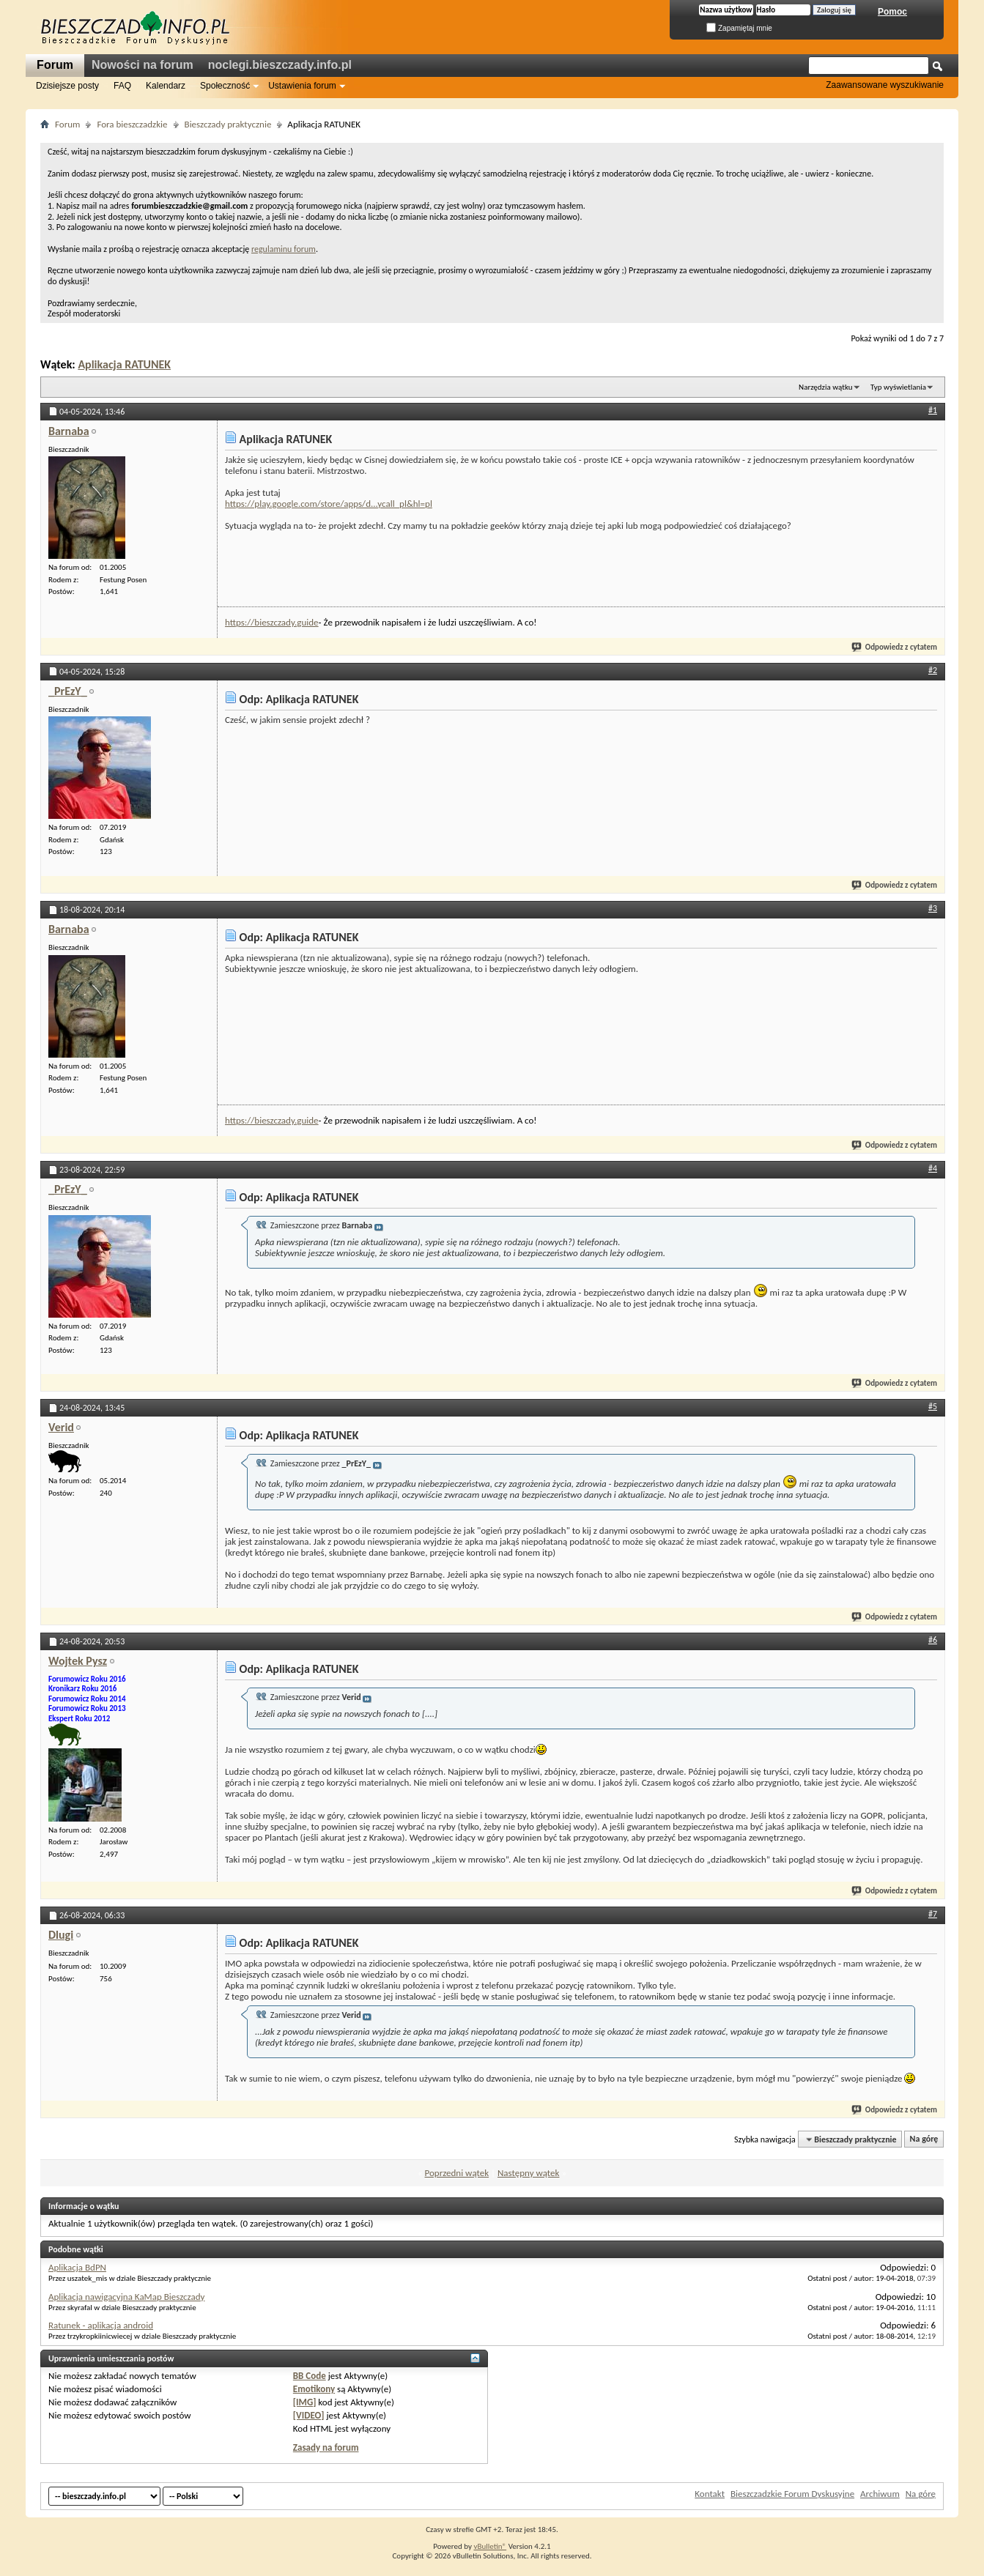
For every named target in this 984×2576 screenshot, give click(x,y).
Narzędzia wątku (826, 387)
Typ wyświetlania (898, 387)
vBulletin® (489, 2546)
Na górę (924, 2139)
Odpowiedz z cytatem (895, 647)
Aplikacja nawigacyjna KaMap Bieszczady (126, 2296)
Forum (55, 65)
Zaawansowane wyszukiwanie (885, 85)
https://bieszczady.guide (272, 622)
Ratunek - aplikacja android (100, 2325)
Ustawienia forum (302, 86)
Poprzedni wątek (457, 2172)
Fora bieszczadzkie (132, 124)
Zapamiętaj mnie (739, 28)
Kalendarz (165, 86)
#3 (932, 908)
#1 (932, 410)
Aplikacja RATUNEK (124, 364)
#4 (932, 1168)
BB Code (309, 2375)
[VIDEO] (309, 2415)
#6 (932, 1640)
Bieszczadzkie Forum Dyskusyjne (792, 2493)
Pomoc (892, 12)
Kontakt (710, 2493)
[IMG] (305, 2402)
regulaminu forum (283, 249)
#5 (932, 1406)
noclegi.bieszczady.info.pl (280, 65)
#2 (932, 670)
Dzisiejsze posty (67, 86)
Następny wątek (528, 2172)
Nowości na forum (142, 65)
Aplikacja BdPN (77, 2267)
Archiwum (880, 2493)
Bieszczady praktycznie (228, 124)
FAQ (122, 86)
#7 (932, 1914)
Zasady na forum (326, 2447)
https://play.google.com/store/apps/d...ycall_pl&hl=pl (328, 503)
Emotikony (314, 2388)
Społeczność (225, 86)
